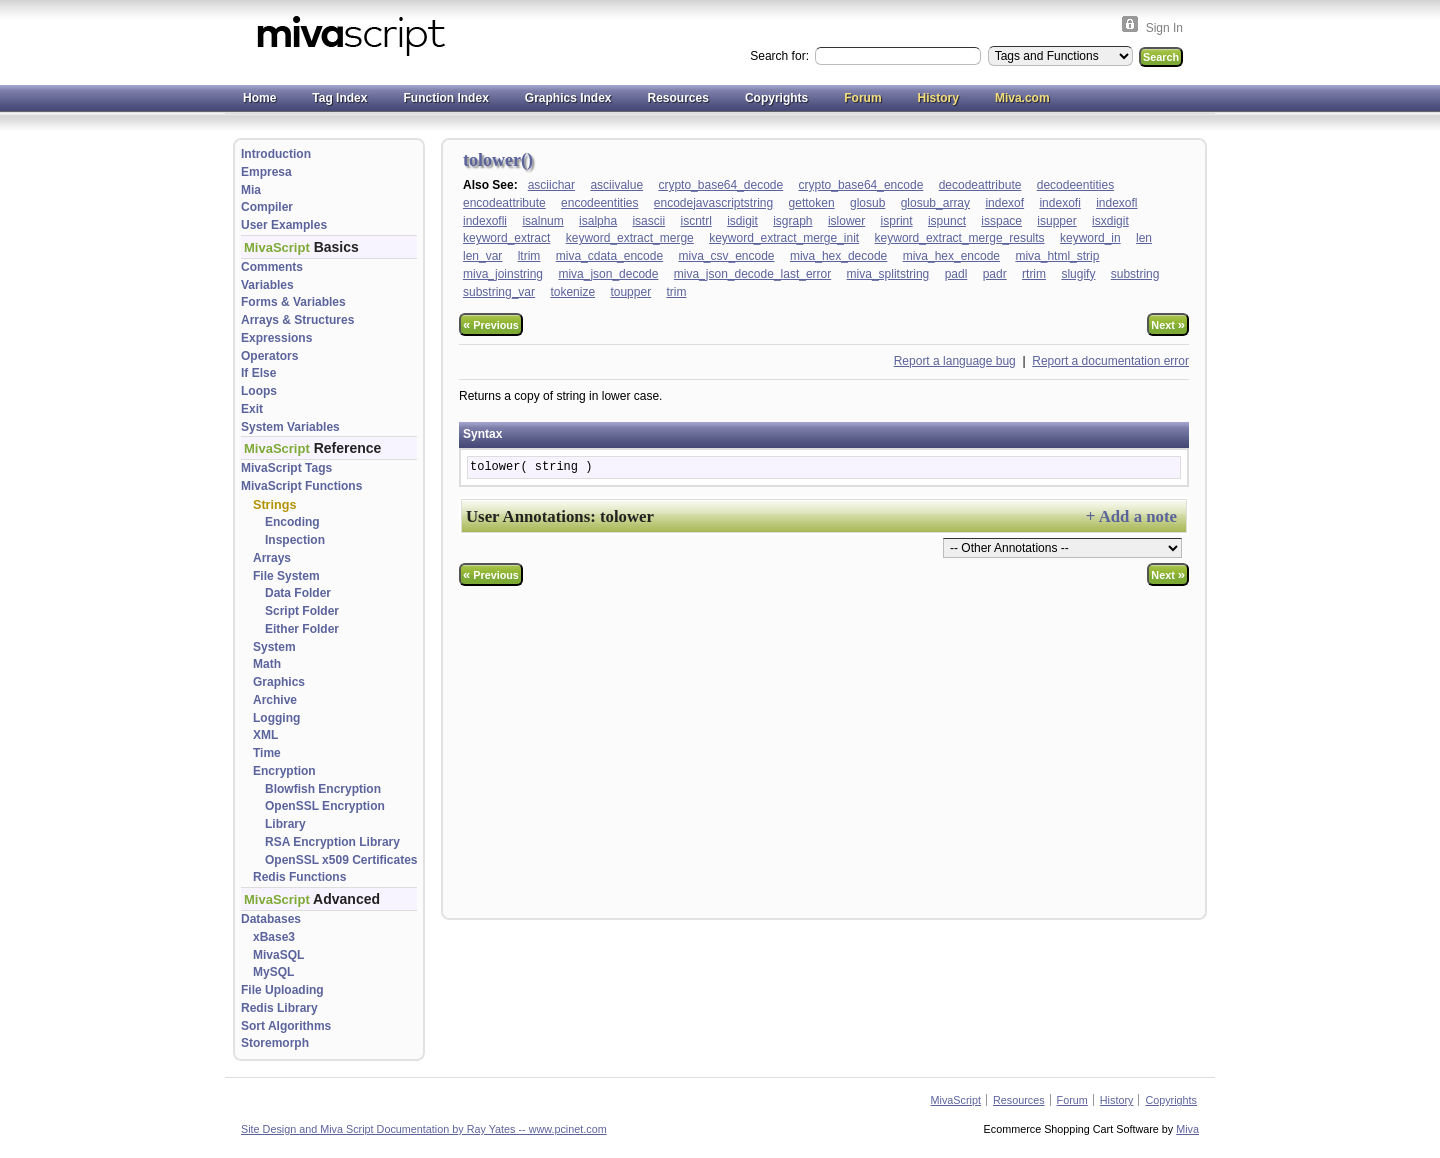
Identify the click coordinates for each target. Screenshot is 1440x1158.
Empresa (266, 172)
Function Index (445, 98)
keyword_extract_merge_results (960, 238)
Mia (251, 190)
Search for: (781, 56)
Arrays (272, 558)
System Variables (290, 427)
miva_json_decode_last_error (752, 274)
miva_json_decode (608, 274)
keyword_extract (506, 238)
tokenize (572, 292)
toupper (630, 292)
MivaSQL (278, 955)
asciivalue (616, 185)
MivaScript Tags (286, 468)
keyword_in (1090, 238)
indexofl (1116, 203)
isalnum (542, 221)
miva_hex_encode (951, 256)
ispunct (947, 221)
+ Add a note (1131, 516)
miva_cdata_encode (609, 256)
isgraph (792, 221)
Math (267, 664)
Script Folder (302, 611)
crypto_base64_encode (861, 185)
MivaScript (956, 1100)
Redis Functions (299, 877)
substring (1135, 274)
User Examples (284, 225)
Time (267, 753)
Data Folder (298, 593)
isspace (1001, 221)
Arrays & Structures (297, 320)
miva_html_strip (1057, 256)
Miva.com (1022, 98)
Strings (274, 505)
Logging (276, 718)
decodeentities (1075, 185)
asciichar (551, 185)
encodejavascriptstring (713, 203)
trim (676, 292)
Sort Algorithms (286, 1026)
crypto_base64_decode (720, 185)
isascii (648, 221)
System (274, 647)
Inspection (295, 540)
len (1144, 238)
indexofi (1059, 203)
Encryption (284, 771)
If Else (258, 373)
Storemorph (275, 1043)
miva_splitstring (888, 274)
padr (995, 274)
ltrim (529, 256)
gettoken (812, 203)
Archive (275, 700)
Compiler (267, 207)
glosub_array (935, 203)
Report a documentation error (1110, 361)
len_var (482, 256)
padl (956, 274)
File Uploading (282, 990)
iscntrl (695, 221)
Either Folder (302, 629)
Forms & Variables (293, 302)
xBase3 (274, 937)
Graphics (279, 682)
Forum (862, 98)
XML (265, 735)
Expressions (276, 338)
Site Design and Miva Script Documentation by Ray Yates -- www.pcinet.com (424, 1129)
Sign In (1164, 28)
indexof (1004, 203)
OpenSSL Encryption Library (325, 815)
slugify (1078, 274)
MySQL (273, 972)
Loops (259, 391)
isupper (1056, 221)
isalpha (598, 221)
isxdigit (1110, 221)
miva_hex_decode (838, 256)
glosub (867, 203)
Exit (252, 409)
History (938, 98)
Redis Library (279, 1008)
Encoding (292, 522)
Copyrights (776, 98)
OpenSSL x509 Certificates (341, 860)
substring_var (499, 292)
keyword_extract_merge (630, 238)
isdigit (742, 221)
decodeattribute (980, 185)
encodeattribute (504, 203)
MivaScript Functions (301, 486)
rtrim (1034, 274)
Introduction (276, 154)
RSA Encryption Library (332, 842)
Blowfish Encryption (323, 789)
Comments (272, 267)
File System (286, 576)
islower (846, 221)
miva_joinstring (503, 274)
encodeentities (599, 203)
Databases (271, 919)
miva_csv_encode (726, 256)
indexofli (485, 221)
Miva (1187, 1129)
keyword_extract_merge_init (784, 238)
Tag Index (339, 98)
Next (1168, 324)
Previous (491, 324)
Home (259, 98)
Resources (678, 98)
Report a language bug (955, 361)
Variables (267, 285)
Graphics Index (568, 98)
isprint (897, 221)
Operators (269, 356)
